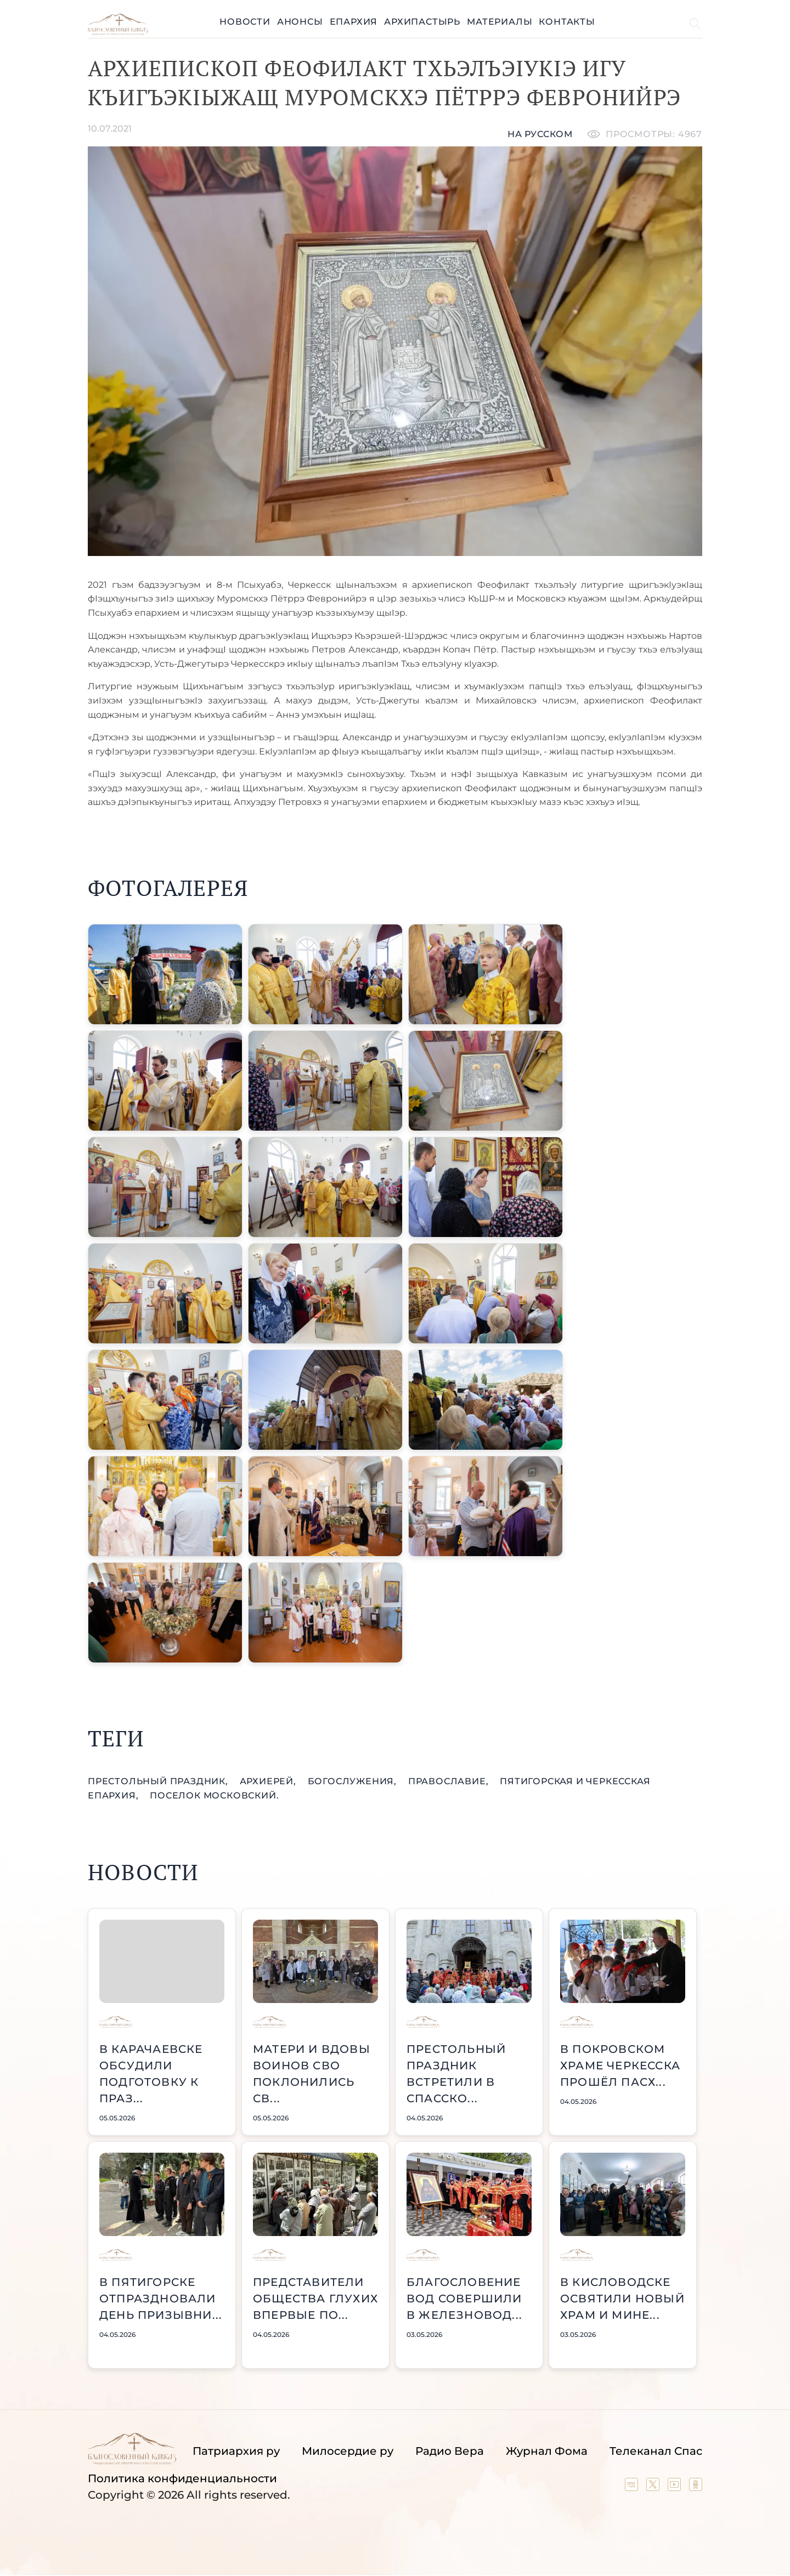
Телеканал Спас (656, 2451)
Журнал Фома (547, 2451)
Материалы (499, 21)
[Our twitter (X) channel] (654, 2487)
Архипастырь (422, 21)
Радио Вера (449, 2451)
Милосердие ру (347, 2451)
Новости (244, 21)
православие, (449, 1781)
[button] (165, 974)
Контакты (567, 21)
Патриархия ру (236, 2451)
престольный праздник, (159, 1781)
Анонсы (300, 21)
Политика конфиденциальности (182, 2478)
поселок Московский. (214, 1795)
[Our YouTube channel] (676, 2487)
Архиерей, (269, 1781)
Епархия (354, 21)
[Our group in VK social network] (633, 2487)
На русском (540, 134)
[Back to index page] (118, 32)
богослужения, (353, 1781)
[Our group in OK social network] (695, 2487)
